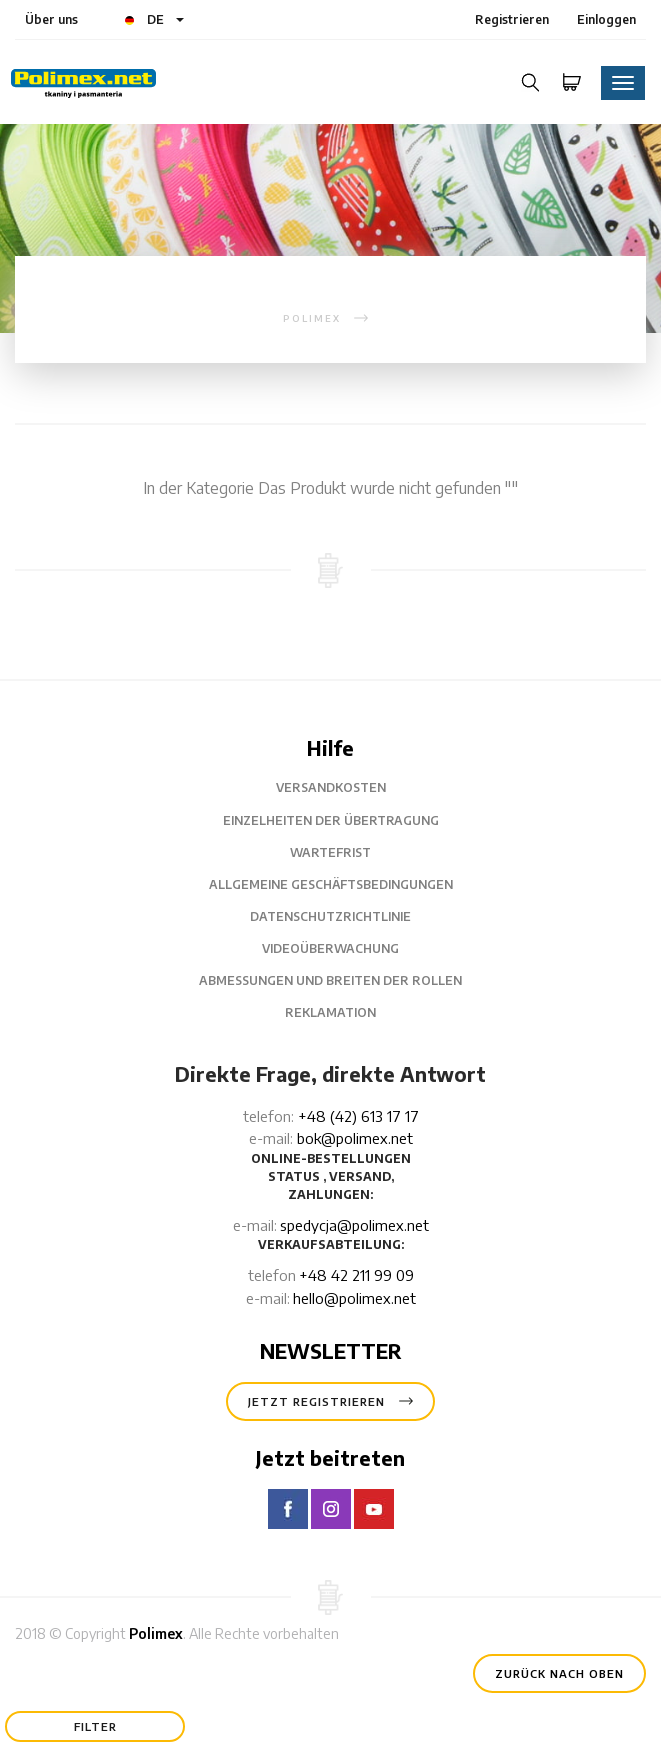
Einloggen (606, 19)
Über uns (51, 19)
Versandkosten (331, 787)
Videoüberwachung (330, 948)
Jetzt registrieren (330, 1401)
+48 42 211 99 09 (356, 1275)
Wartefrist (330, 852)
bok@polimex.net (355, 1138)
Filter (95, 1726)
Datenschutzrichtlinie (330, 916)
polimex (312, 318)
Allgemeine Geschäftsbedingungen (331, 884)
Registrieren (512, 19)
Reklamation (330, 1012)
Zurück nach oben (559, 1673)
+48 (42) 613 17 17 (358, 1116)
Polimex (156, 1633)
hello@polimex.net (354, 1298)
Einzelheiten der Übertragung (331, 820)
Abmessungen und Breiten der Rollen (330, 980)
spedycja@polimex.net (354, 1225)
